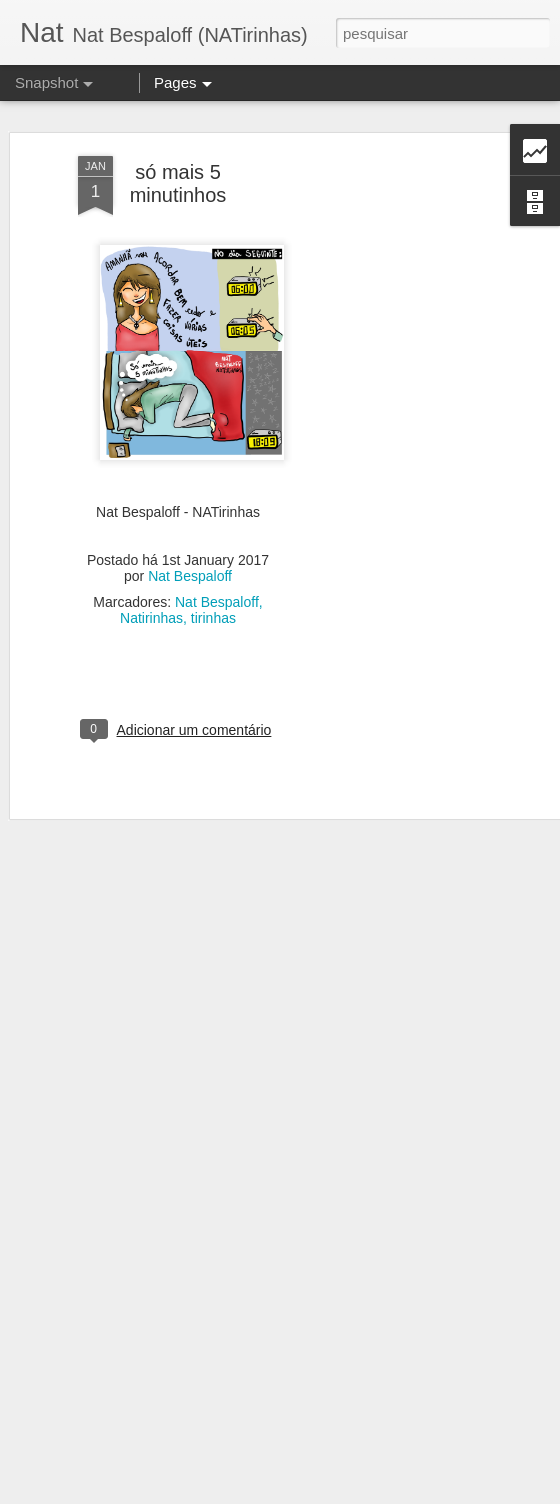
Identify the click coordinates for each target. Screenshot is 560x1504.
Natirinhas (151, 603)
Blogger (359, 1493)
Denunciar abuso (426, 1493)
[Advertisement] (388, 456)
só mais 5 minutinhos (178, 168)
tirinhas (213, 603)
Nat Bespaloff (190, 561)
